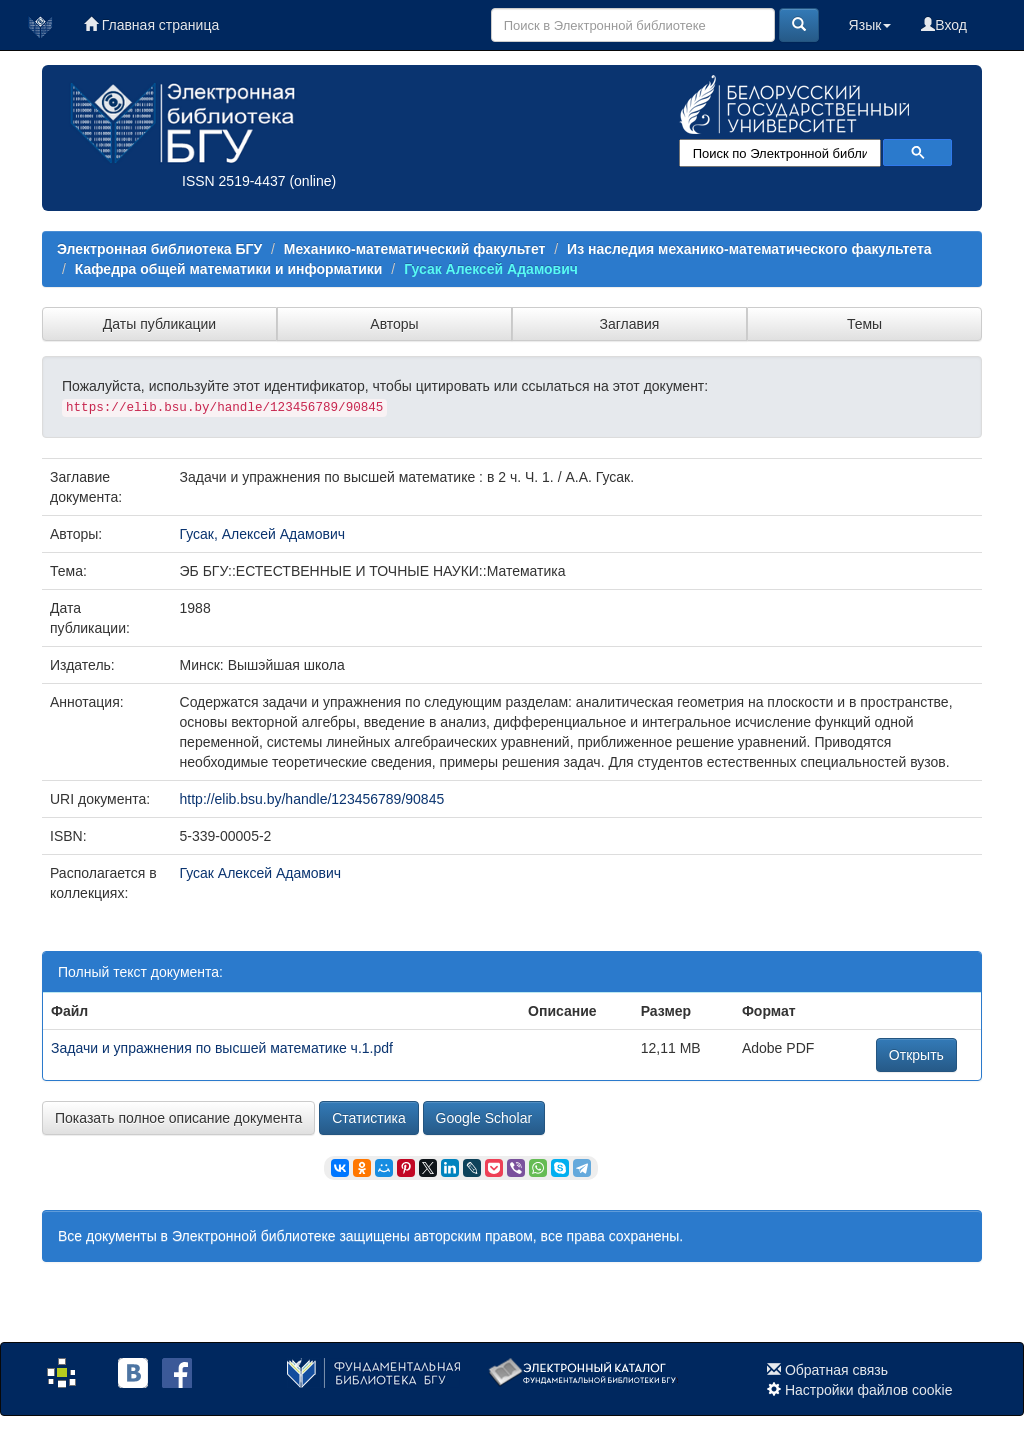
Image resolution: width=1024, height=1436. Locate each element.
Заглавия (630, 324)
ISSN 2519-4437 (234, 181)
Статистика (369, 1118)
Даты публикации (159, 324)
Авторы (394, 324)
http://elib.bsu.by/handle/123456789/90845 (312, 799)
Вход (944, 25)
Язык (870, 25)
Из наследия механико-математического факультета (749, 249)
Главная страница (151, 25)
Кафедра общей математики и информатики (229, 269)
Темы (864, 324)
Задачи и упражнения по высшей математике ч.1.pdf (222, 1048)
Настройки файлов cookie (869, 1390)
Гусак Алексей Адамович (491, 269)
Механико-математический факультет (415, 249)
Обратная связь (836, 1370)
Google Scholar (484, 1118)
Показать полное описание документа (178, 1118)
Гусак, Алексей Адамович (263, 534)
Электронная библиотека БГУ (159, 249)
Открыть (916, 1055)
